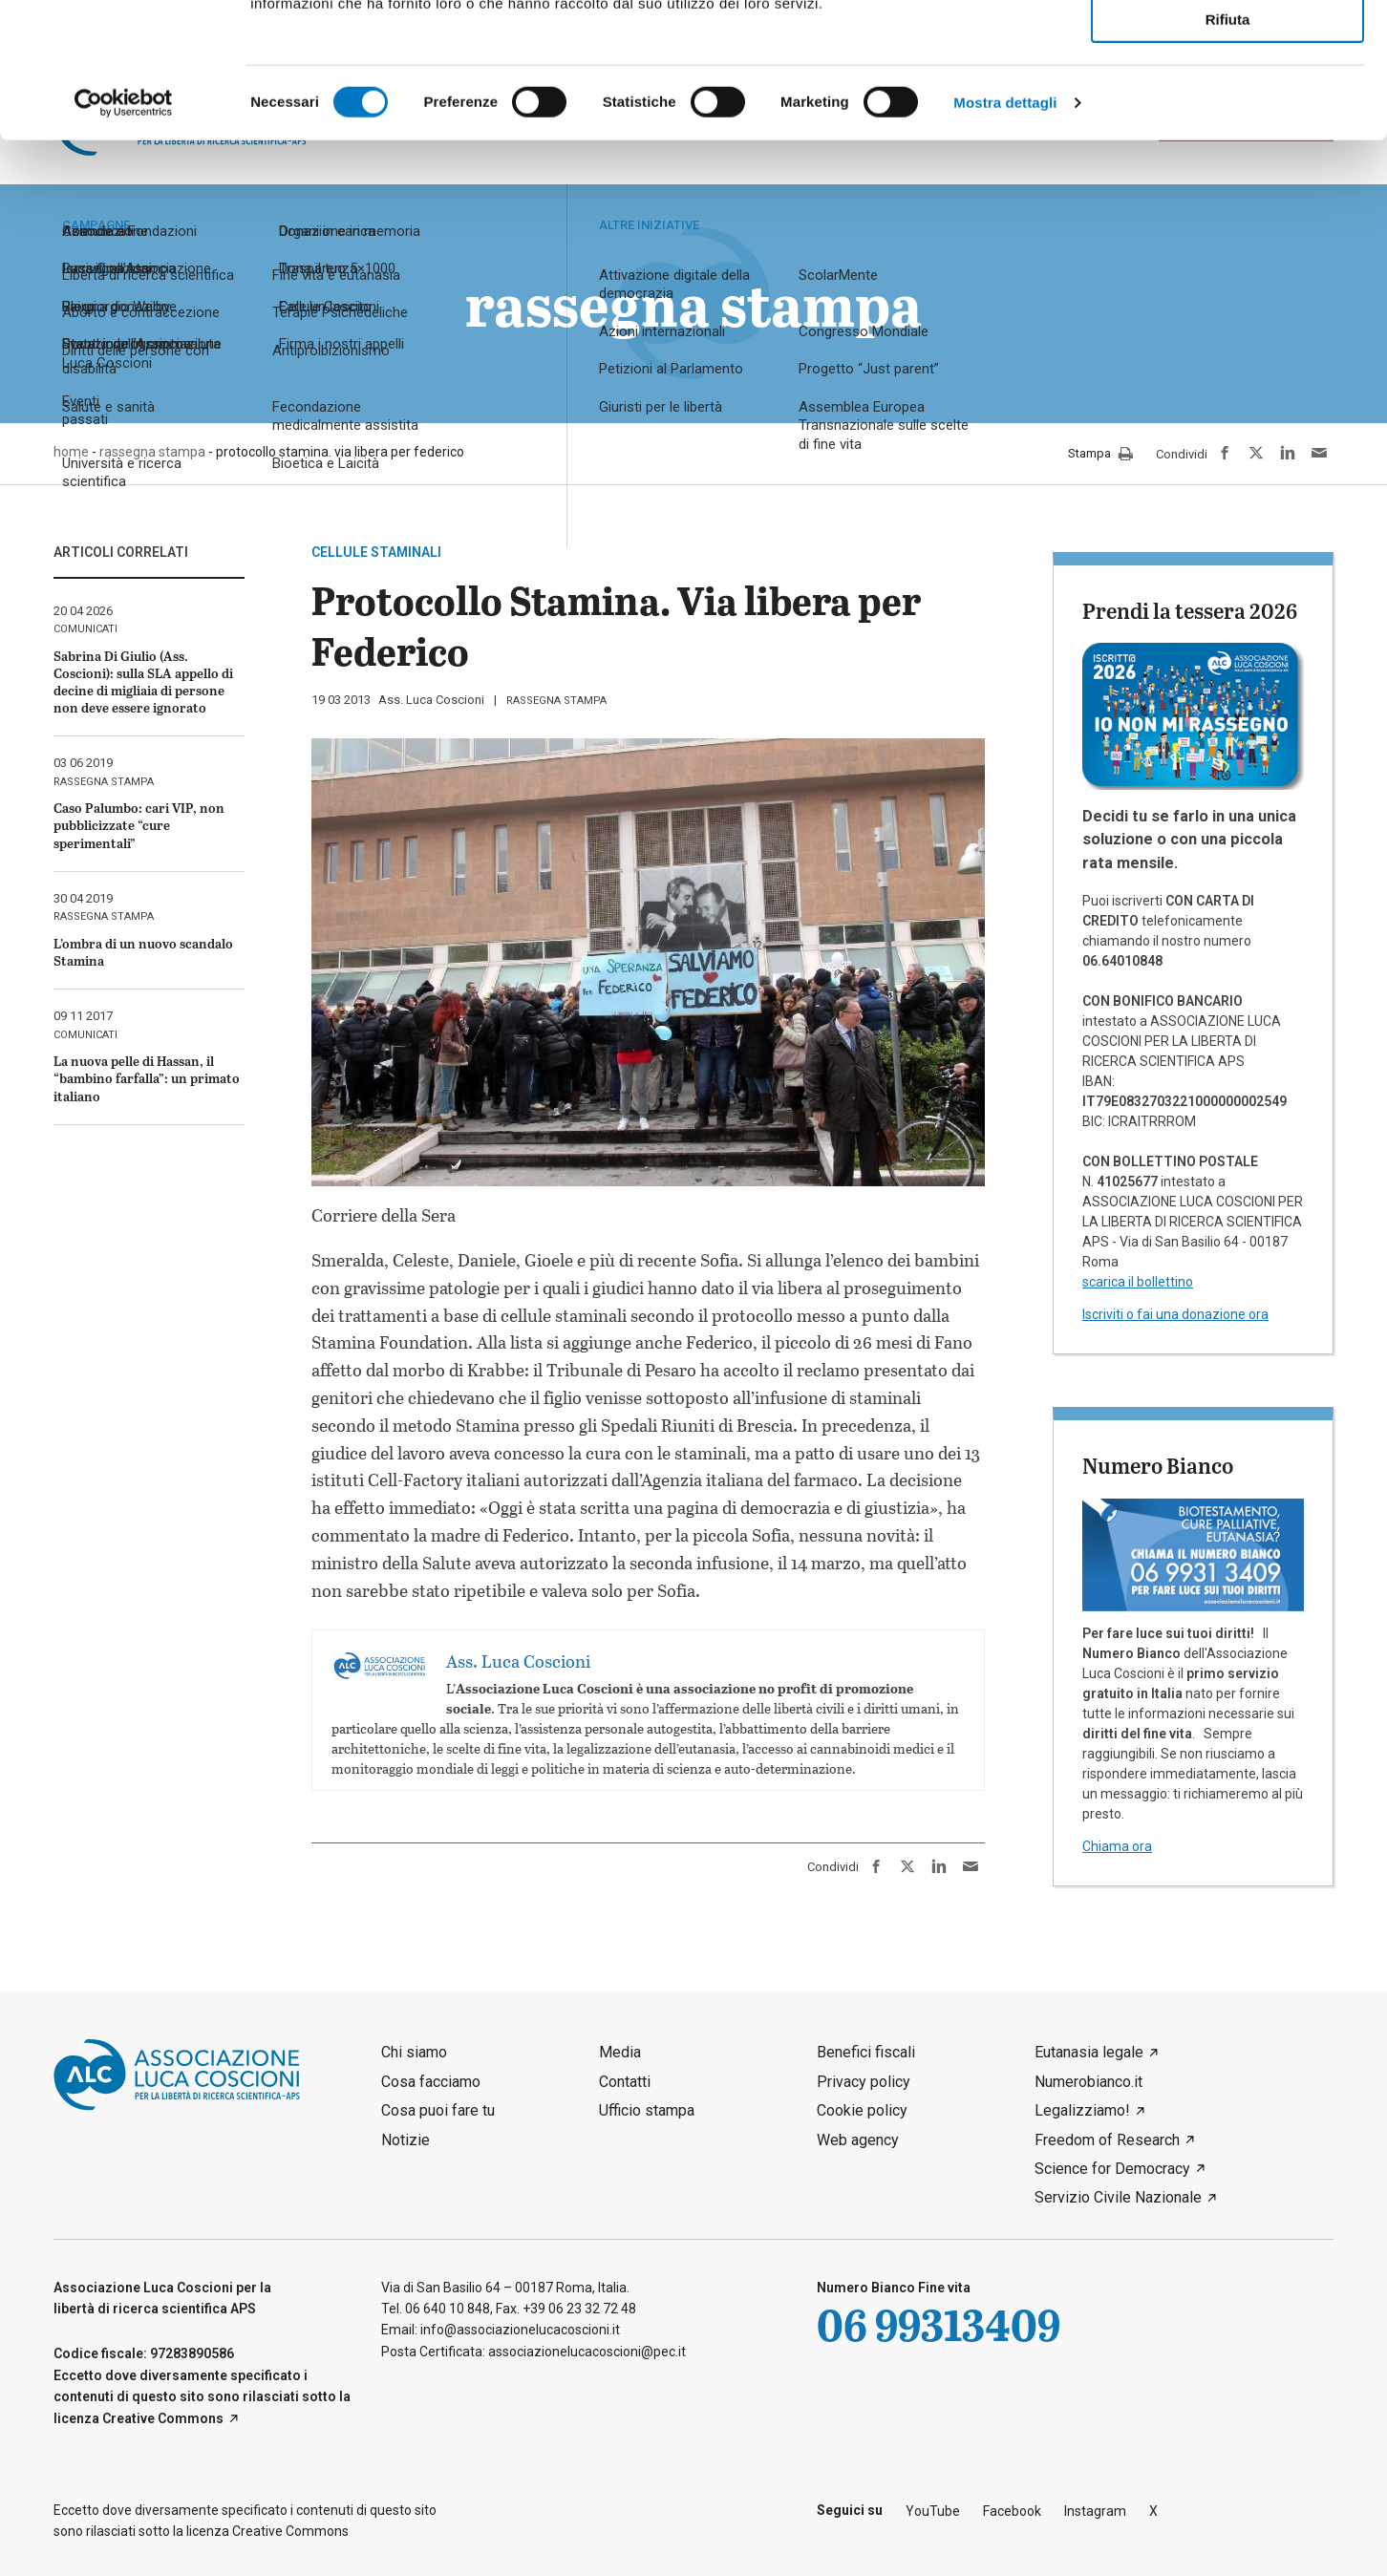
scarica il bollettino (1137, 1281)
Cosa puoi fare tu (438, 2110)
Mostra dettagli (1004, 237)
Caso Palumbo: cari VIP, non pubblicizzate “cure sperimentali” (138, 824)
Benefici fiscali (866, 2052)
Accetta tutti (1228, 46)
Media (620, 2052)
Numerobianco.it (1088, 2082)
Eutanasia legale (1089, 2052)
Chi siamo (414, 2052)
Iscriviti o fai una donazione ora (1175, 1314)
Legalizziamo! (1082, 2110)
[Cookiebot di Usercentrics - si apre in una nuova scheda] (123, 238)
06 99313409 (938, 2324)
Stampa (1100, 454)
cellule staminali (376, 552)
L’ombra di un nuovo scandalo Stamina (143, 951)
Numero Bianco (1157, 1465)
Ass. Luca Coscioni (431, 699)
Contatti (625, 2082)
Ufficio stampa (646, 2110)
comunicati (85, 629)
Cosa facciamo (430, 2082)
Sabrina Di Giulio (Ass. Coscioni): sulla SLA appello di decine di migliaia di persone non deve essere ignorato (143, 682)
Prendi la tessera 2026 (1189, 610)
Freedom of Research (1107, 2140)
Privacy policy (863, 2082)
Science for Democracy (1112, 2169)
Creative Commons (163, 2418)
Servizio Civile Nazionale (1118, 2197)
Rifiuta (1228, 154)
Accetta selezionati (1227, 101)
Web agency (858, 2140)
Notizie (405, 2140)
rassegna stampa (556, 700)
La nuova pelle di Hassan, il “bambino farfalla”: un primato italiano (146, 1078)
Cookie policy (862, 2110)
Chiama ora (1117, 1846)
